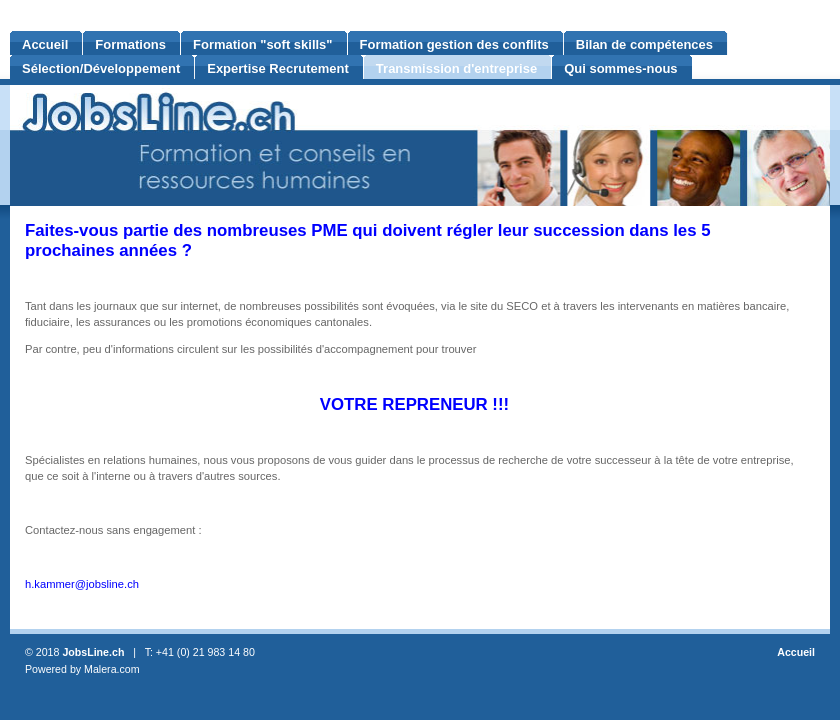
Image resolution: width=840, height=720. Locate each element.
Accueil (796, 652)
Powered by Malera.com (82, 669)
